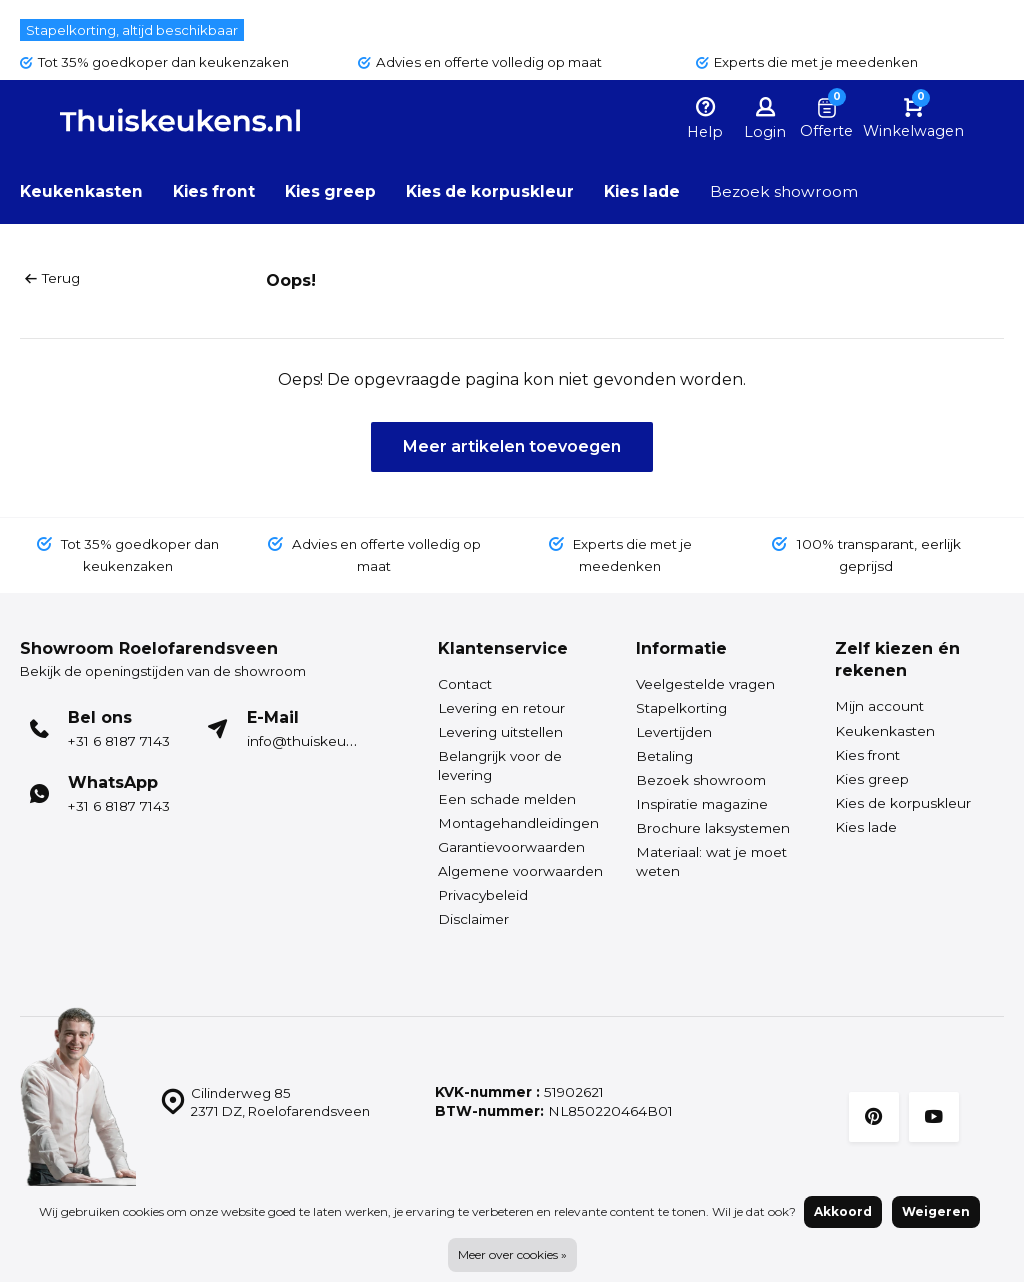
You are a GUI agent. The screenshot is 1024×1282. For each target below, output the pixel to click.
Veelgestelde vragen (705, 684)
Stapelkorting (681, 708)
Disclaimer (473, 919)
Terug (52, 278)
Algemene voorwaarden (520, 871)
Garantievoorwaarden (511, 847)
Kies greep (336, 191)
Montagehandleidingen (518, 823)
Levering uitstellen (500, 732)
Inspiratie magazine (702, 804)
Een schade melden (507, 799)
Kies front (216, 191)
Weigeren (936, 1211)
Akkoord (843, 1211)
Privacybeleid (483, 895)
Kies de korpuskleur (499, 191)
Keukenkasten (82, 191)
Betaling (664, 756)
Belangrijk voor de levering (500, 765)
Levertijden (674, 732)
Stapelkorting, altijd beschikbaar (134, 30)
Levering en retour (501, 708)
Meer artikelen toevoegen (512, 445)
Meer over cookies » (512, 1254)
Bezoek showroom (801, 191)
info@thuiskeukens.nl (320, 741)
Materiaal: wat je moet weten (711, 861)
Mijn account (879, 706)
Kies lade (656, 191)
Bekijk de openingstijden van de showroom (168, 671)
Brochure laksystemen (713, 828)
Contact (465, 684)
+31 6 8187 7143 (118, 741)
